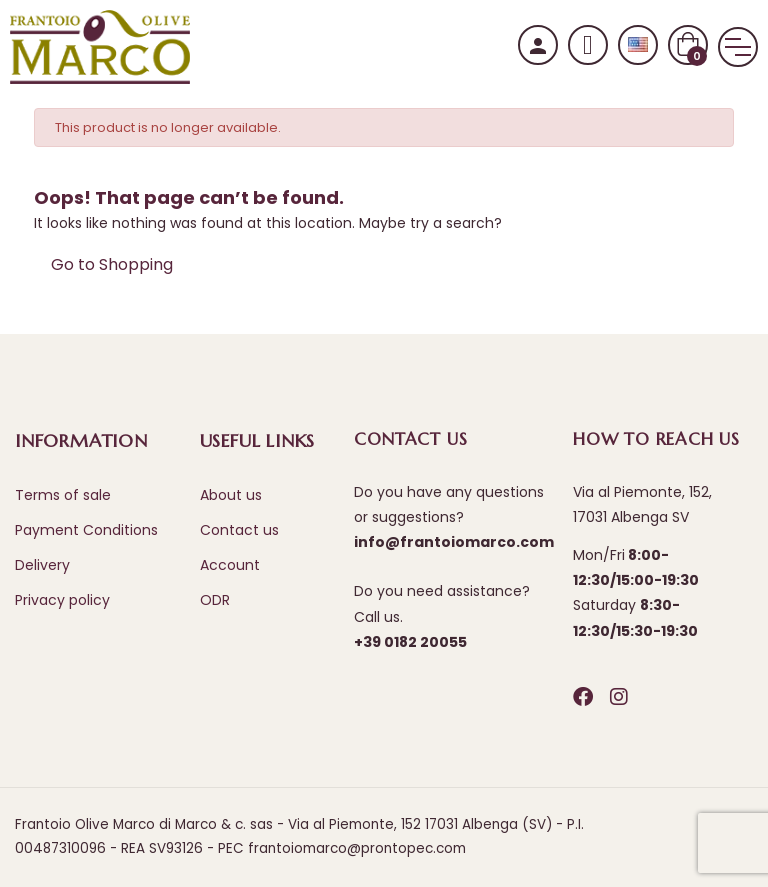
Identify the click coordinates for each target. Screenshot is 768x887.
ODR (215, 600)
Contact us (239, 530)
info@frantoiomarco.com (454, 542)
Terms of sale (63, 495)
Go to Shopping (112, 264)
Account (230, 565)
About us (231, 495)
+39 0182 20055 (410, 642)
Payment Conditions (86, 530)
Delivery (42, 565)
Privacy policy (62, 600)
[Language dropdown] (638, 45)
